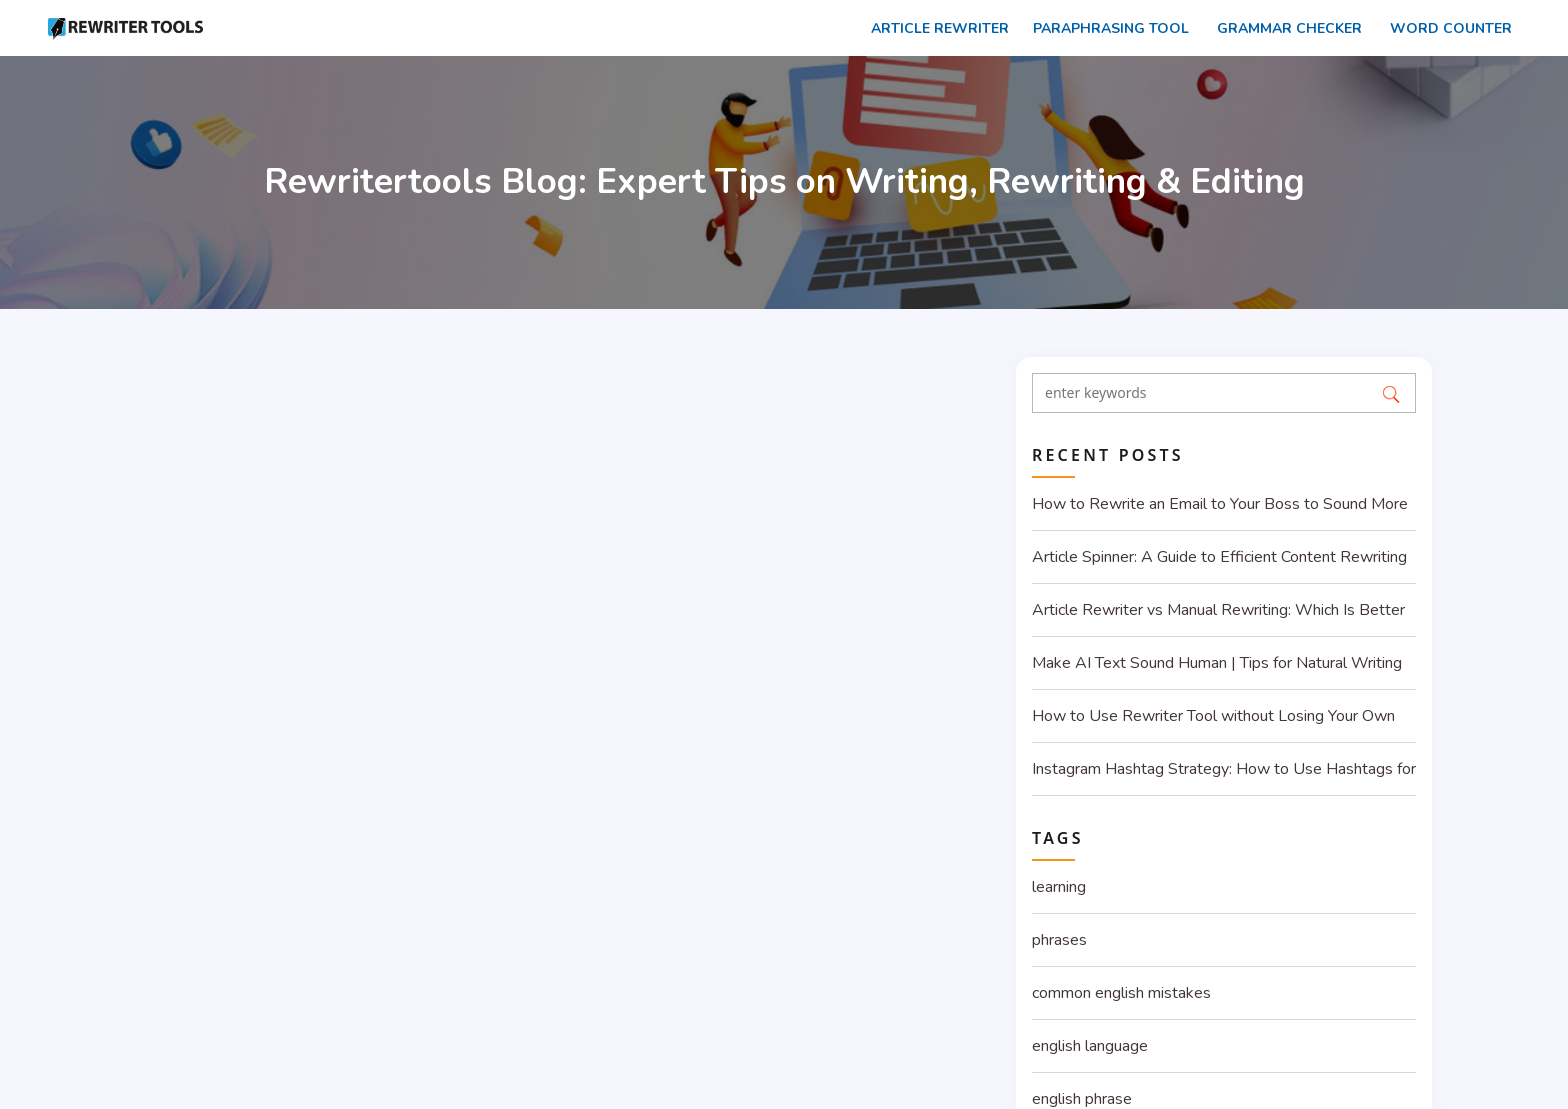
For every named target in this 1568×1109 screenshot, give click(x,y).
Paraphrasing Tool (1107, 28)
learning (1059, 887)
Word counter (1445, 28)
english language (1090, 1046)
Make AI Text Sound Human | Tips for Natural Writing (1217, 663)
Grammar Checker (1283, 28)
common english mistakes (1121, 993)
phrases (1059, 940)
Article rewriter (934, 28)
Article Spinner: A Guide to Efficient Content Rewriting (1219, 557)
